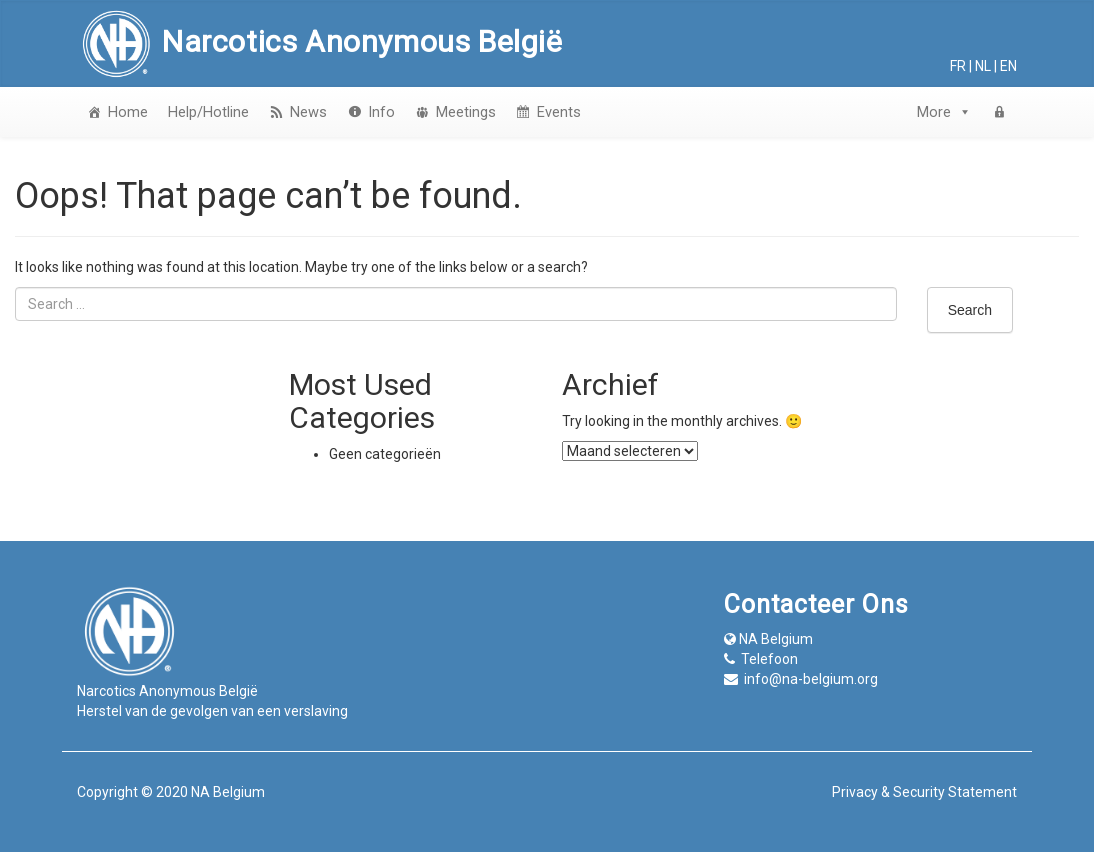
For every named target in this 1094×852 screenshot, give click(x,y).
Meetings (466, 112)
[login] (999, 112)
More (944, 112)
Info (381, 112)
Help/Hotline (208, 112)
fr (958, 66)
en (1008, 66)
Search (970, 310)
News (308, 112)
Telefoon (769, 659)
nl (983, 66)
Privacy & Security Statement (924, 792)
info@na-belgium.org (811, 679)
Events (559, 112)
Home (128, 112)
